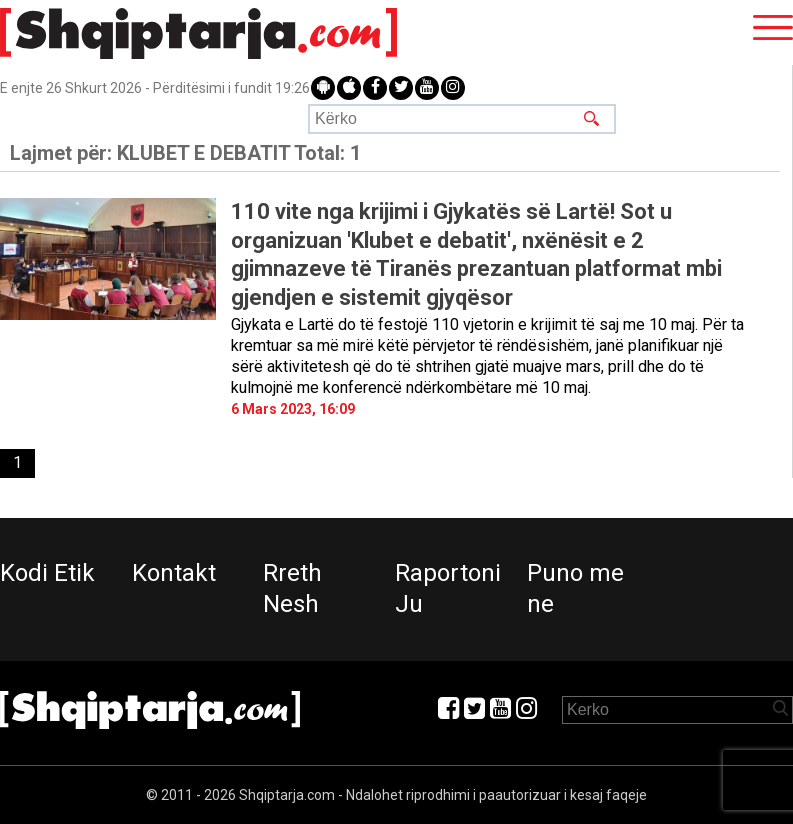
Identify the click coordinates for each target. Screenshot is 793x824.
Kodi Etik (47, 573)
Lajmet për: (185, 153)
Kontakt (174, 573)
